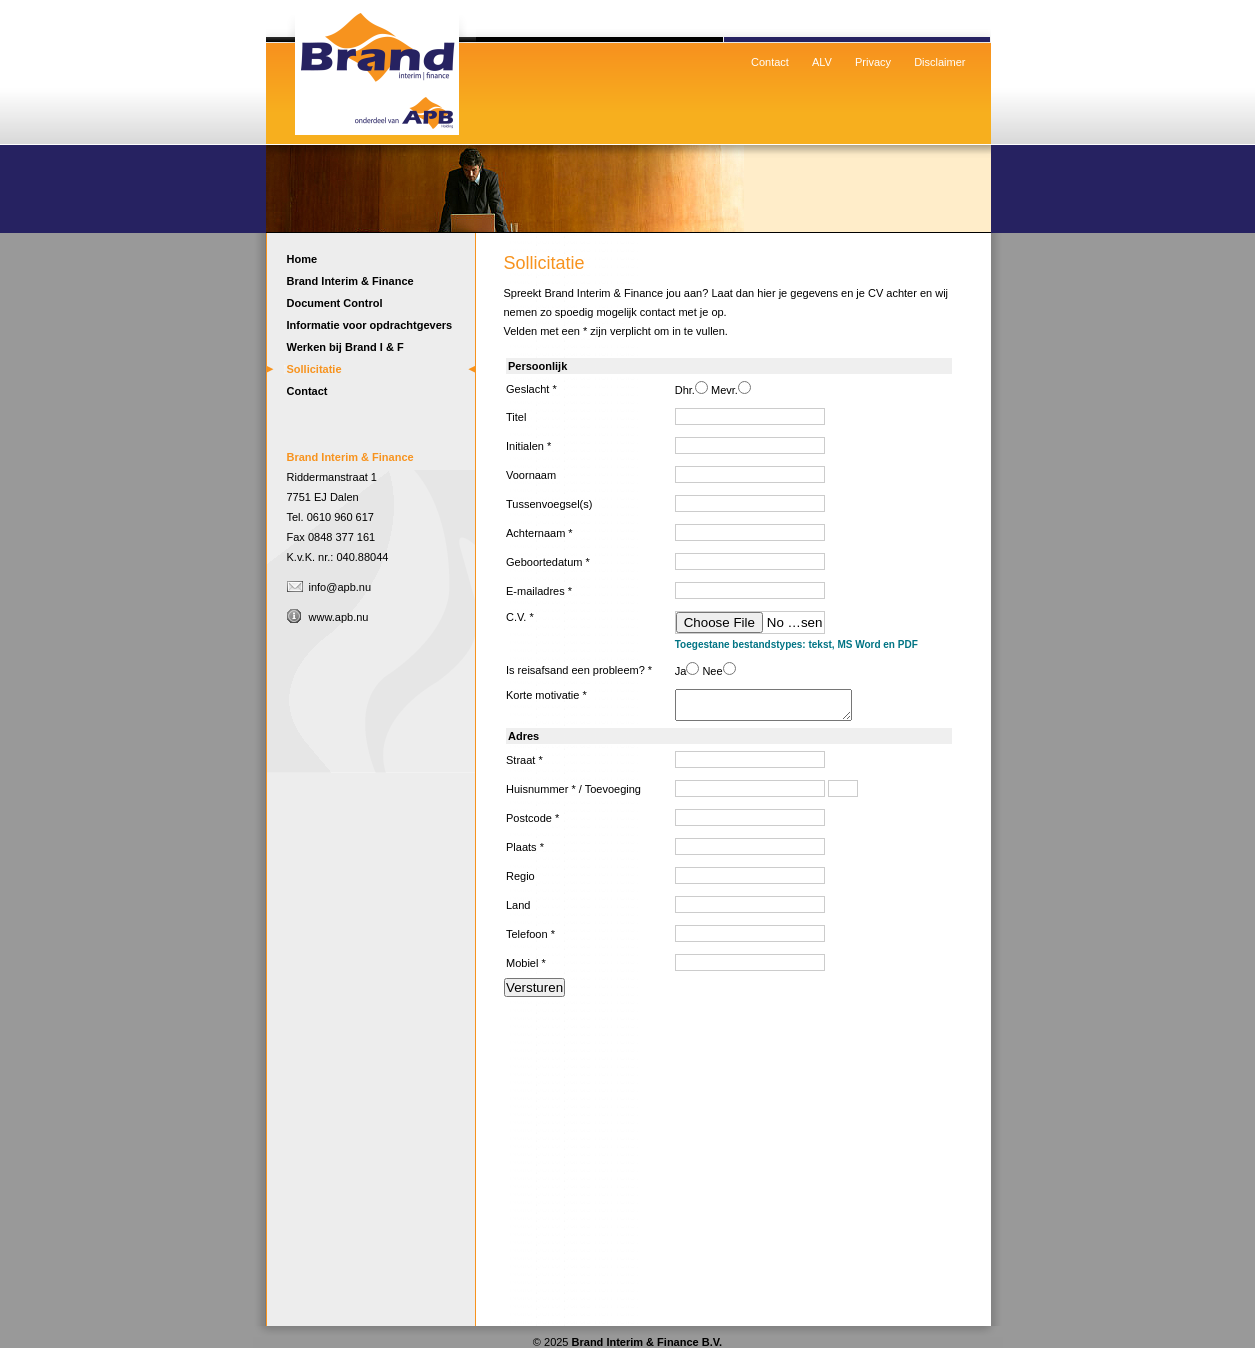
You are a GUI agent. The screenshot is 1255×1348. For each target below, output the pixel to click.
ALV (822, 62)
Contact (770, 62)
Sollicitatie (314, 369)
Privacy (873, 62)
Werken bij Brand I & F (345, 347)
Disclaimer (939, 62)
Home (376, 65)
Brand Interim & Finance (350, 281)
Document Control (335, 303)
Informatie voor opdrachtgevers (370, 325)
